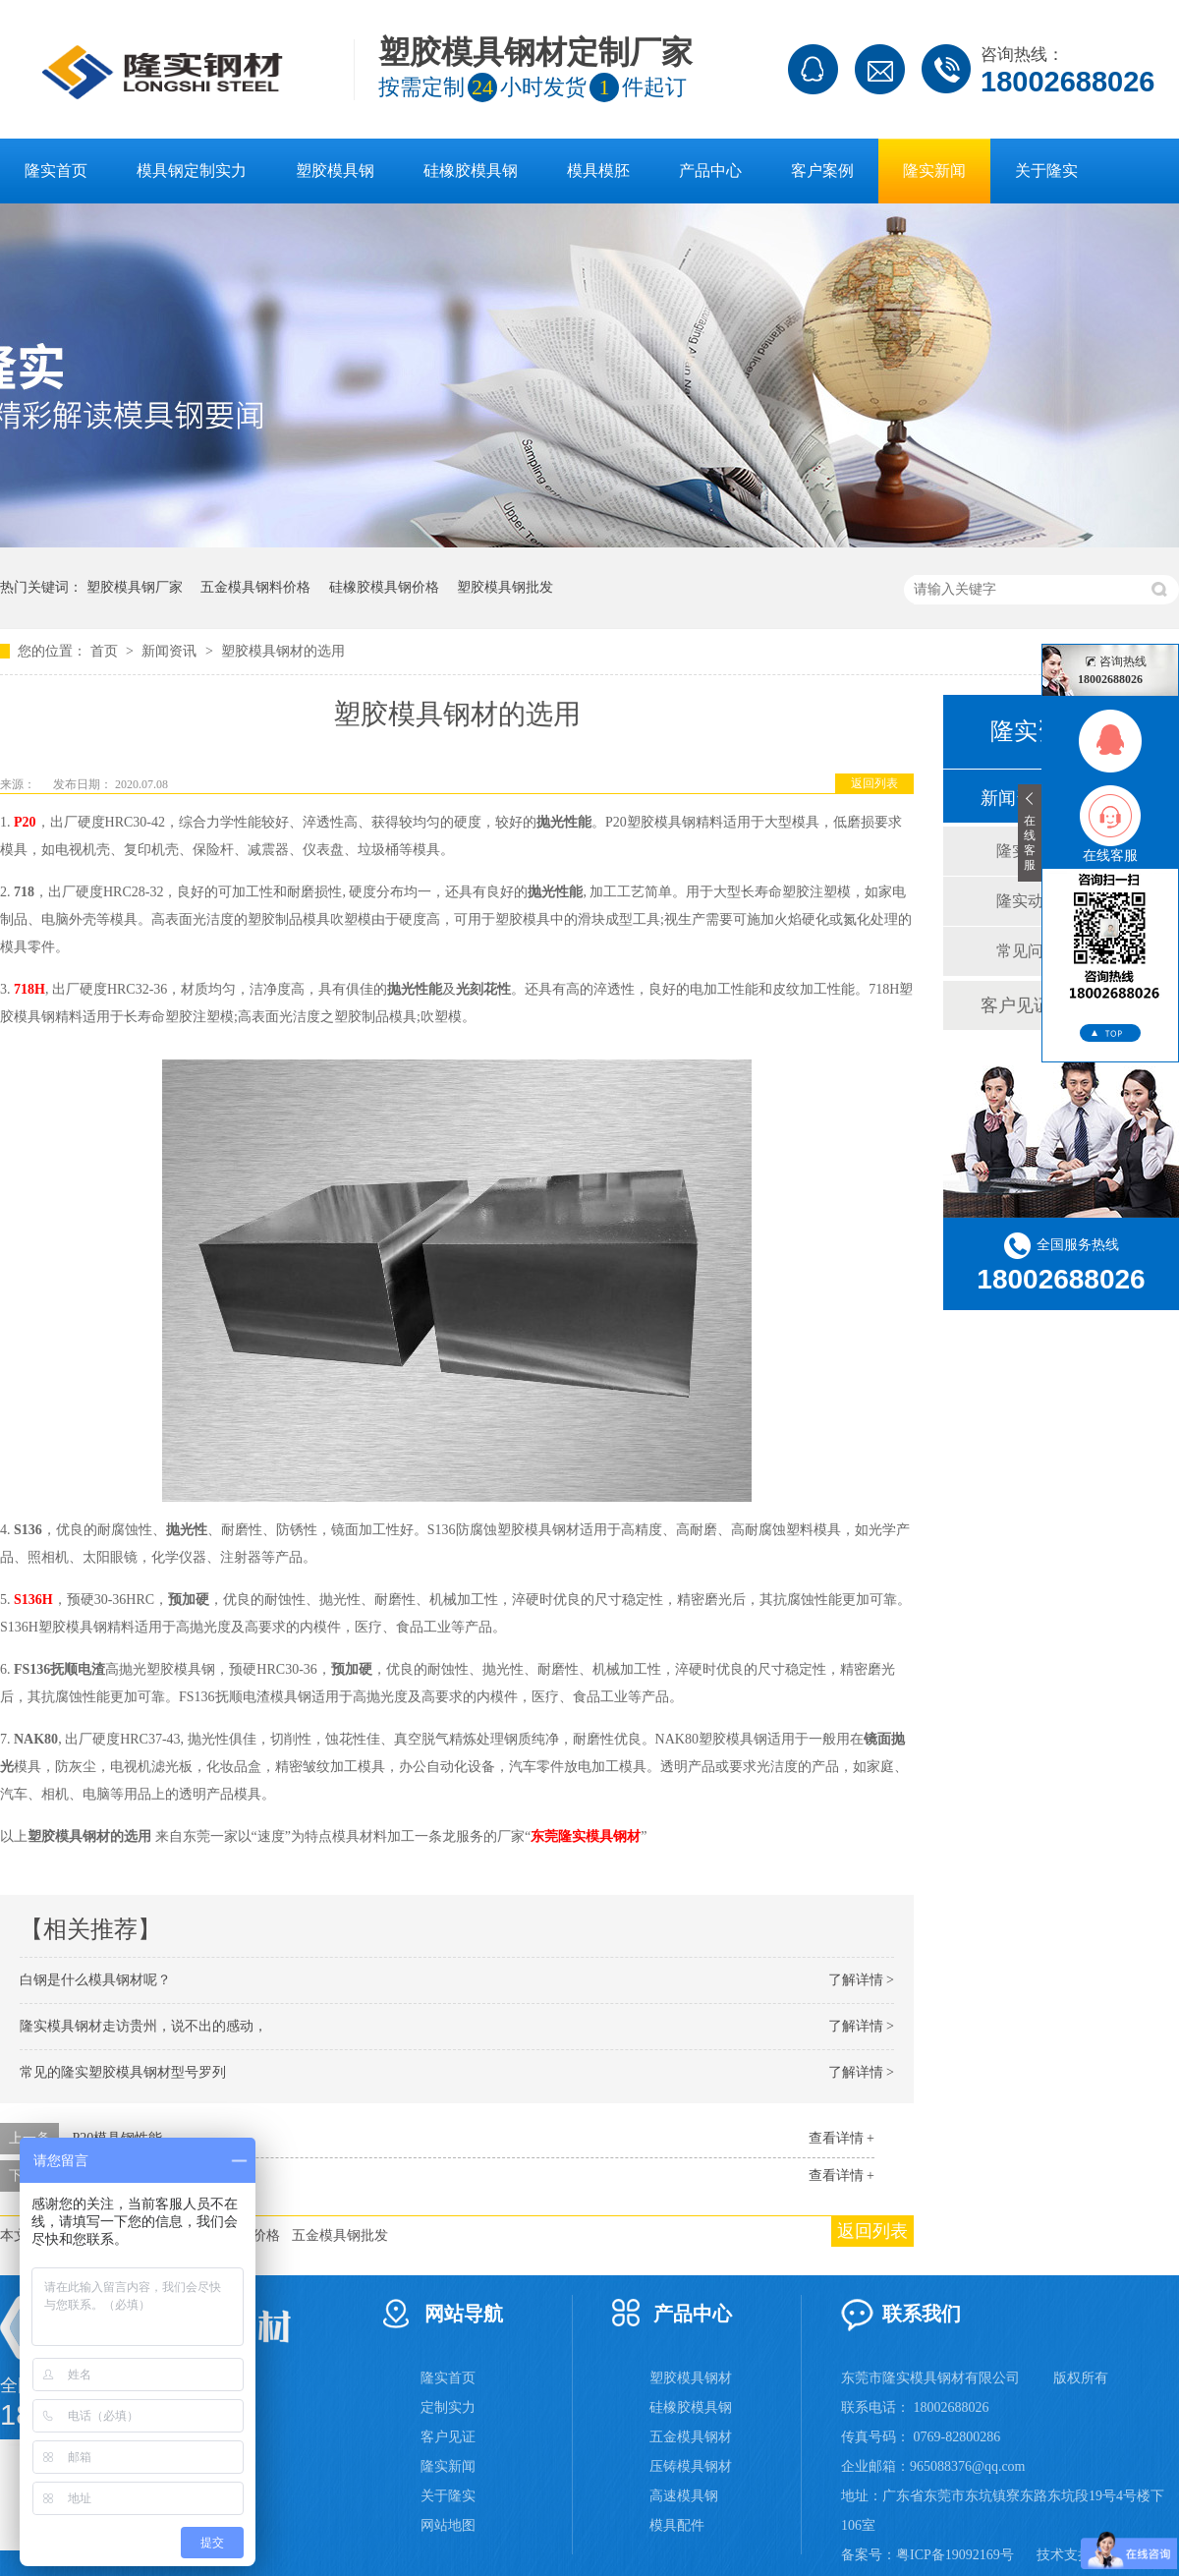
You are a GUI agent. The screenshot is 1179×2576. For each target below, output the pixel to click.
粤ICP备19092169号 (955, 2554)
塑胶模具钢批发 (505, 587)
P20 (25, 822)
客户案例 (822, 170)
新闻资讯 (170, 651)
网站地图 (448, 2525)
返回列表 (874, 783)
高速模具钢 (683, 2496)
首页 (106, 651)
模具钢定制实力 (192, 170)
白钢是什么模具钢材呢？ (95, 1980)
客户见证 (448, 2437)
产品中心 (710, 170)
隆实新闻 (934, 170)
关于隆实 (1046, 170)
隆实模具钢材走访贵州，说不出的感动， (143, 2026)
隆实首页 (56, 170)
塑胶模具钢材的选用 (283, 651)
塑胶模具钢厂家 (134, 587)
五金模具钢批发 (340, 2235)
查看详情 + (841, 2138)
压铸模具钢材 (690, 2466)
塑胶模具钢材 (690, 2378)
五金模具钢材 (690, 2437)
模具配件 (676, 2525)
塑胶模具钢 (335, 170)
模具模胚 (598, 170)
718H (29, 989)
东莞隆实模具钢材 (586, 1836)
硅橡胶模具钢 (470, 170)
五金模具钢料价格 (255, 587)
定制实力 (448, 2407)
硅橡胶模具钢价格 (384, 587)
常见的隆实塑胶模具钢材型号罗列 (123, 2072)
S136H (32, 1599)
